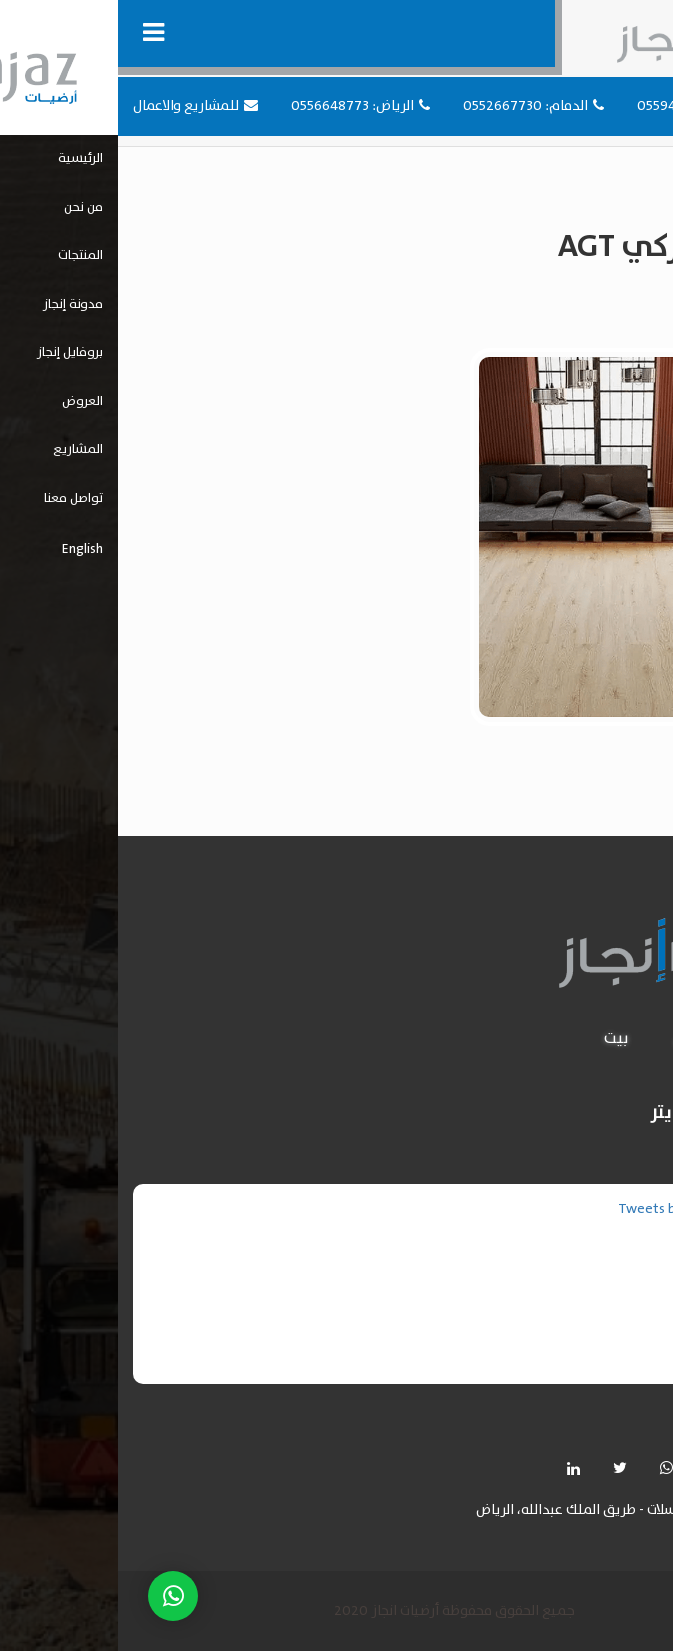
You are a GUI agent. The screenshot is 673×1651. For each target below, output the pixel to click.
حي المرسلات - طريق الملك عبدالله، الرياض (481, 1510)
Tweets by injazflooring (571, 1209)
